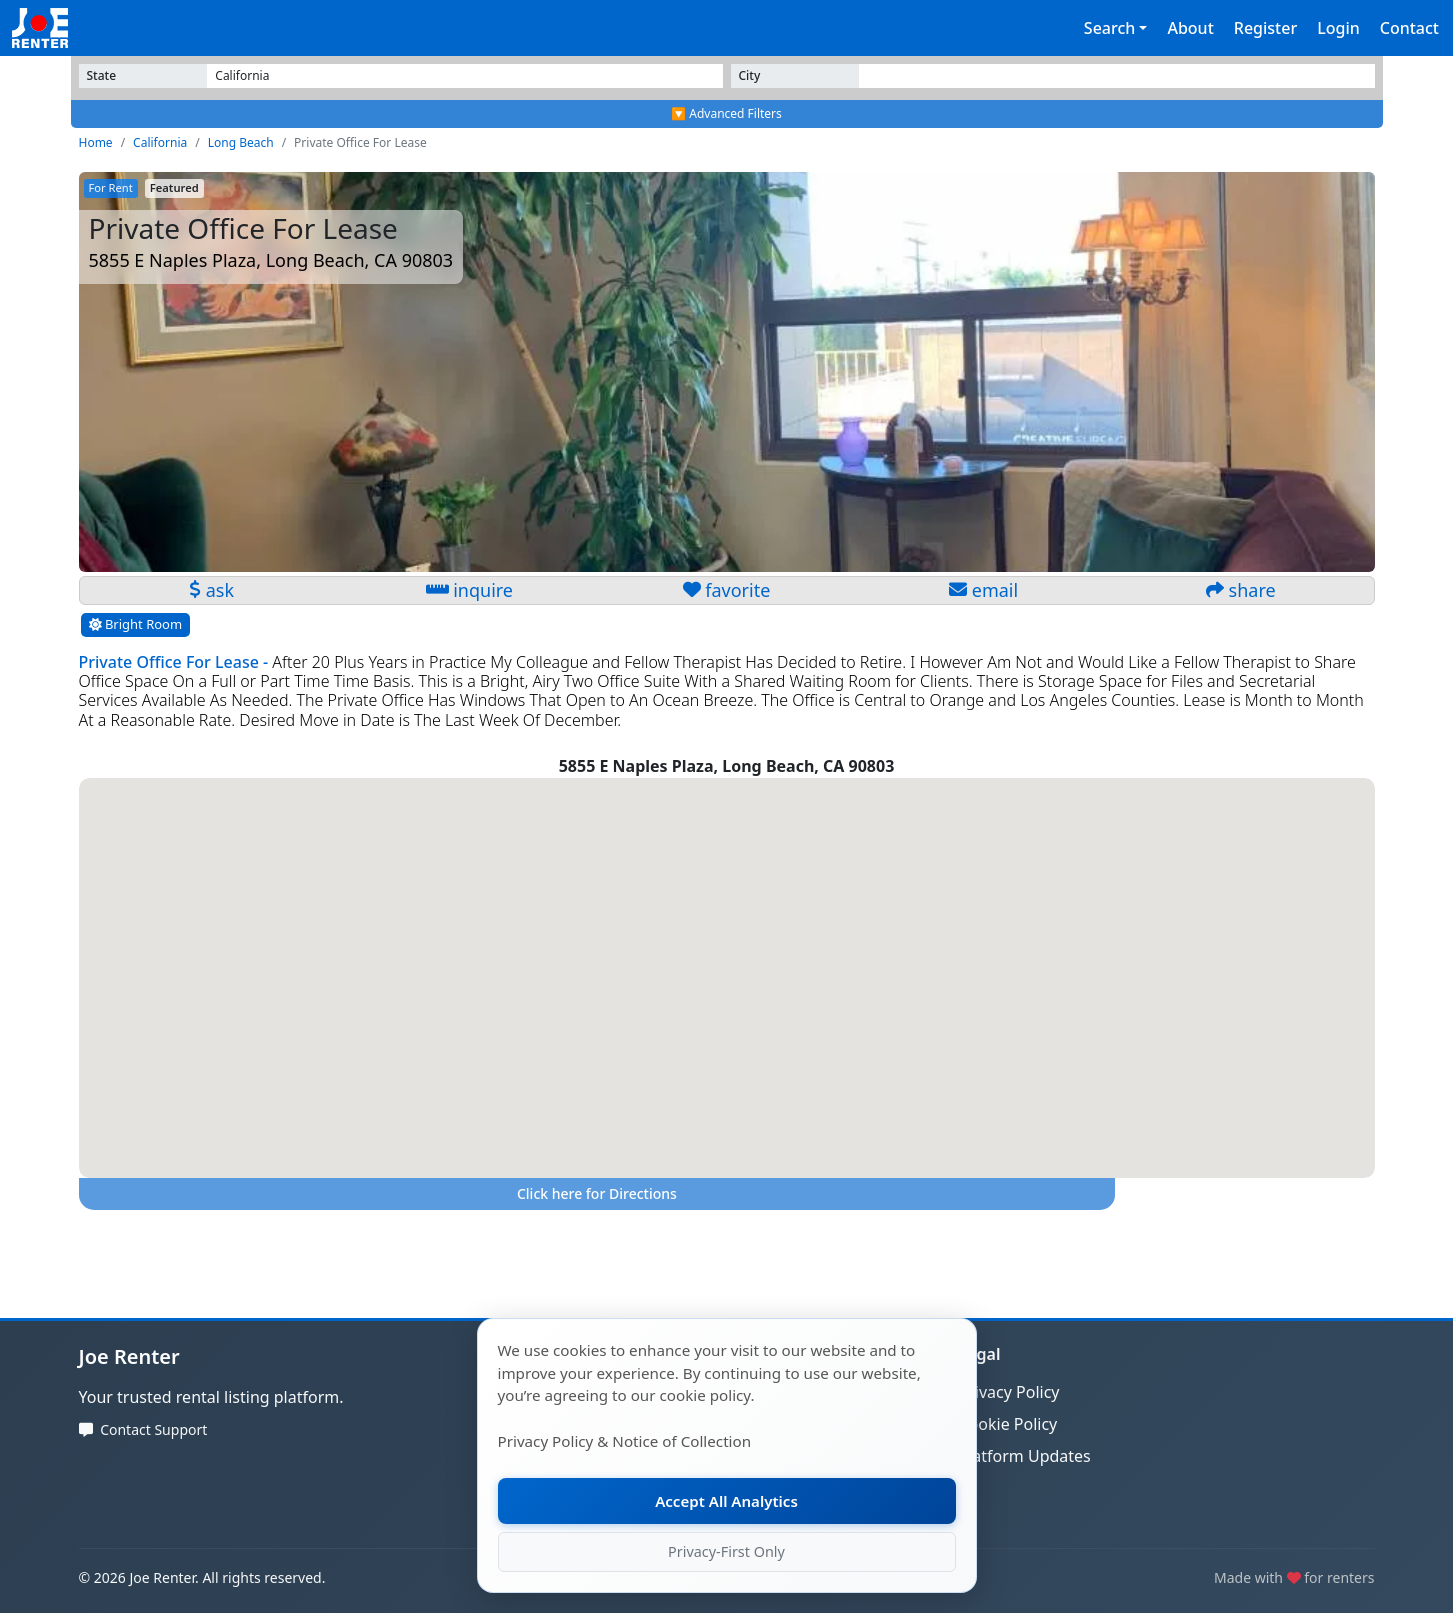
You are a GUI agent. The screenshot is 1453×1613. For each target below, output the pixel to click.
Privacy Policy (1009, 1392)
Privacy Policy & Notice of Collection (625, 1441)
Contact (1409, 28)
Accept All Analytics (727, 1501)
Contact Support (153, 1429)
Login (1338, 28)
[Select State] (464, 76)
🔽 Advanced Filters (726, 113)
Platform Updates (1025, 1456)
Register (1265, 28)
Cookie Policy (1008, 1424)
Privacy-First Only (726, 1551)
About (1190, 28)
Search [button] (1109, 28)
